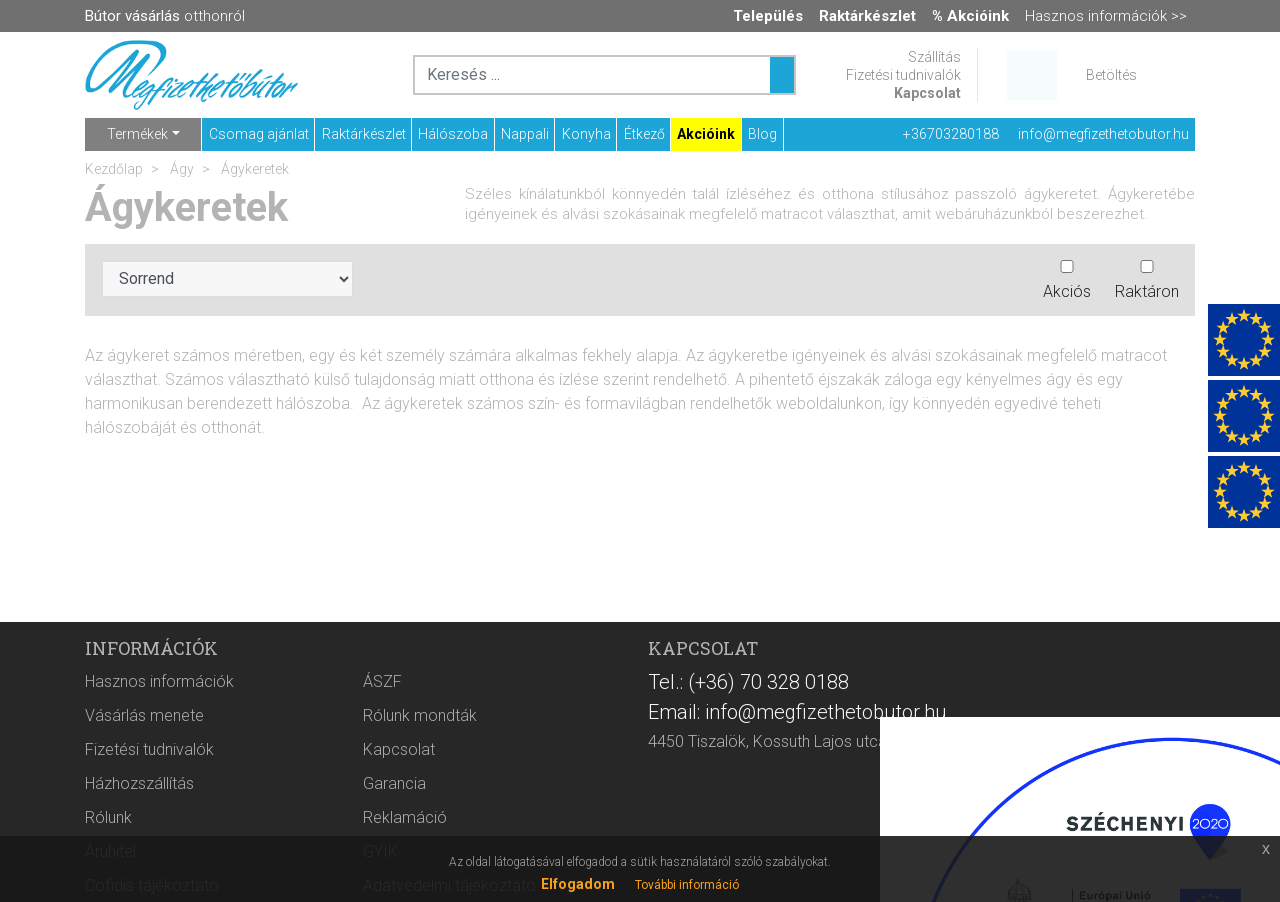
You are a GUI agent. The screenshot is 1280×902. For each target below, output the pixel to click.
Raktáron (1147, 280)
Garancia (394, 783)
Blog (762, 134)
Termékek (137, 134)
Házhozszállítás (139, 783)
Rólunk (108, 817)
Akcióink (706, 134)
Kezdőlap (114, 169)
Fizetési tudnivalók (903, 75)
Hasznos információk (159, 681)
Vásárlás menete (144, 715)
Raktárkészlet (364, 134)
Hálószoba (453, 134)
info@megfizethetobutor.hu (1103, 134)
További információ (687, 885)
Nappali (525, 134)
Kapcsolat (927, 93)
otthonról (165, 16)
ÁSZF (382, 681)
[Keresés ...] (782, 75)
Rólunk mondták (420, 715)
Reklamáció (405, 817)
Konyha (586, 134)
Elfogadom (578, 884)
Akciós (1067, 280)
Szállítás (934, 57)
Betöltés (1111, 75)
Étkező (644, 134)
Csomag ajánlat (259, 134)
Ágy (180, 169)
